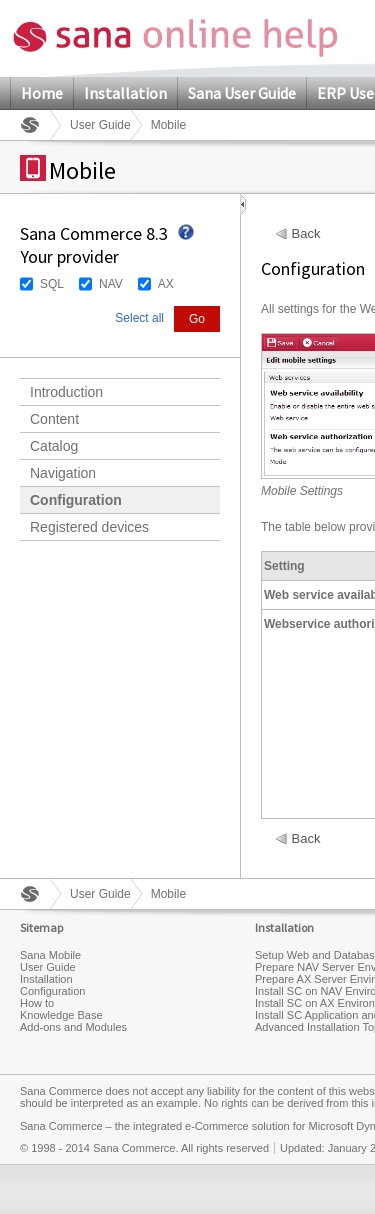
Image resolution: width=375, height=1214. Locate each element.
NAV (111, 284)
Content (54, 419)
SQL (52, 284)
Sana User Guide (242, 93)
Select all (139, 318)
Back (306, 234)
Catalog (54, 446)
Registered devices (89, 527)
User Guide (100, 125)
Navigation (63, 473)
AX (166, 284)
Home (42, 93)
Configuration (76, 500)
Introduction (66, 392)
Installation (125, 93)
